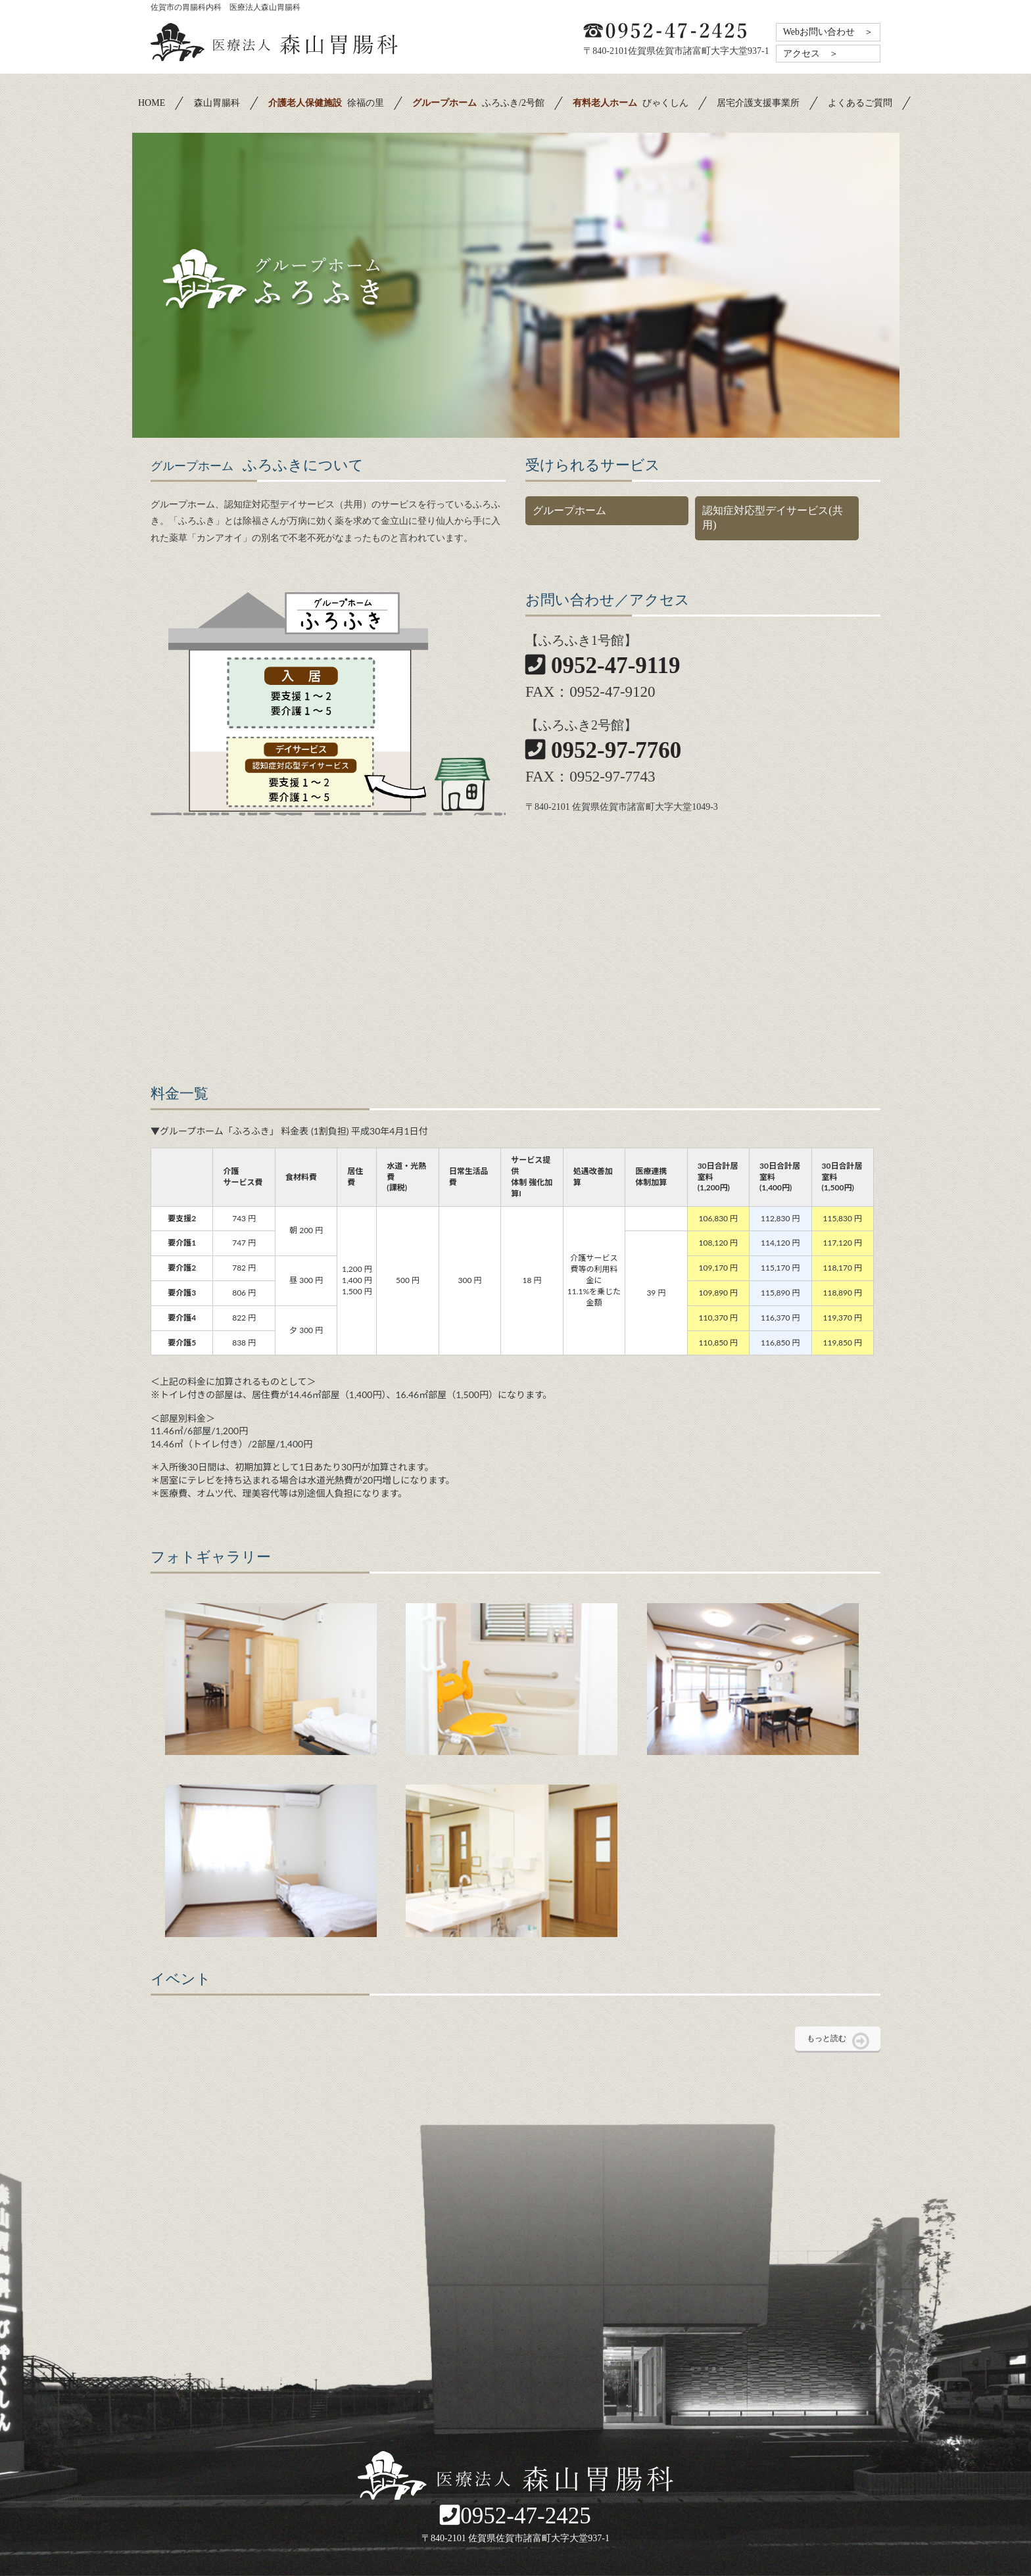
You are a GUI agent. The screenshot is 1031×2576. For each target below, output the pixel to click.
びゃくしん (630, 103)
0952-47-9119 (602, 665)
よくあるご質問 (860, 103)
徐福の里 (326, 103)
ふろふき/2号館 (478, 103)
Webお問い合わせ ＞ (828, 32)
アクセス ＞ (810, 54)
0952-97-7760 (603, 750)
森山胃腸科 (217, 103)
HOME (151, 103)
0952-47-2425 (515, 2516)
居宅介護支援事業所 (758, 103)
